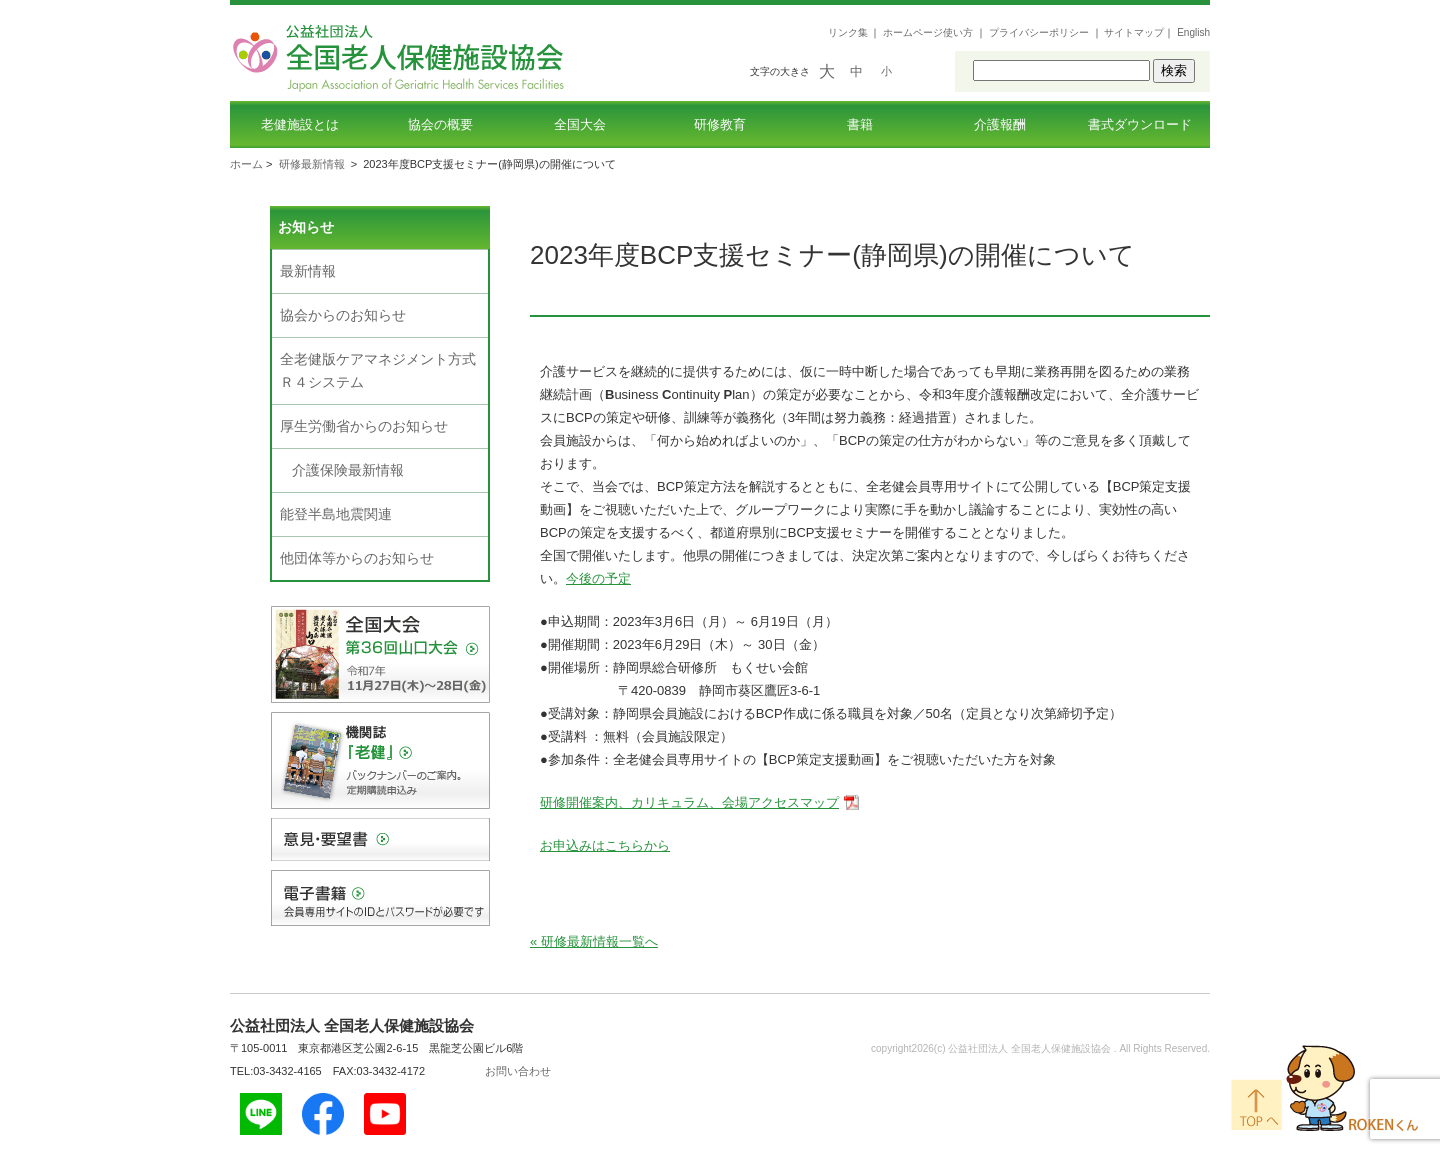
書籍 (860, 124)
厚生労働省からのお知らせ (364, 426)
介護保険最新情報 (348, 470)
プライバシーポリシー (1039, 32)
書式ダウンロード (1140, 124)
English (1193, 32)
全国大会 (580, 124)
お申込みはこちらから (605, 845)
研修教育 (720, 124)
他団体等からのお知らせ (357, 558)
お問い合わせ (518, 1071)
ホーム (246, 164)
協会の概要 (440, 124)
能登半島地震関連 (336, 514)
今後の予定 (598, 578)
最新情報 (308, 271)
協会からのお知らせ (343, 315)
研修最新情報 (312, 164)
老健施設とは (300, 124)
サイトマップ (1134, 32)
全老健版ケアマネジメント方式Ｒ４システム (378, 370)
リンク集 (848, 32)
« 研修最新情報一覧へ (594, 941)
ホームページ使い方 (928, 32)
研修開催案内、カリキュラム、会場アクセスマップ (689, 802)
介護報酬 (1000, 124)
